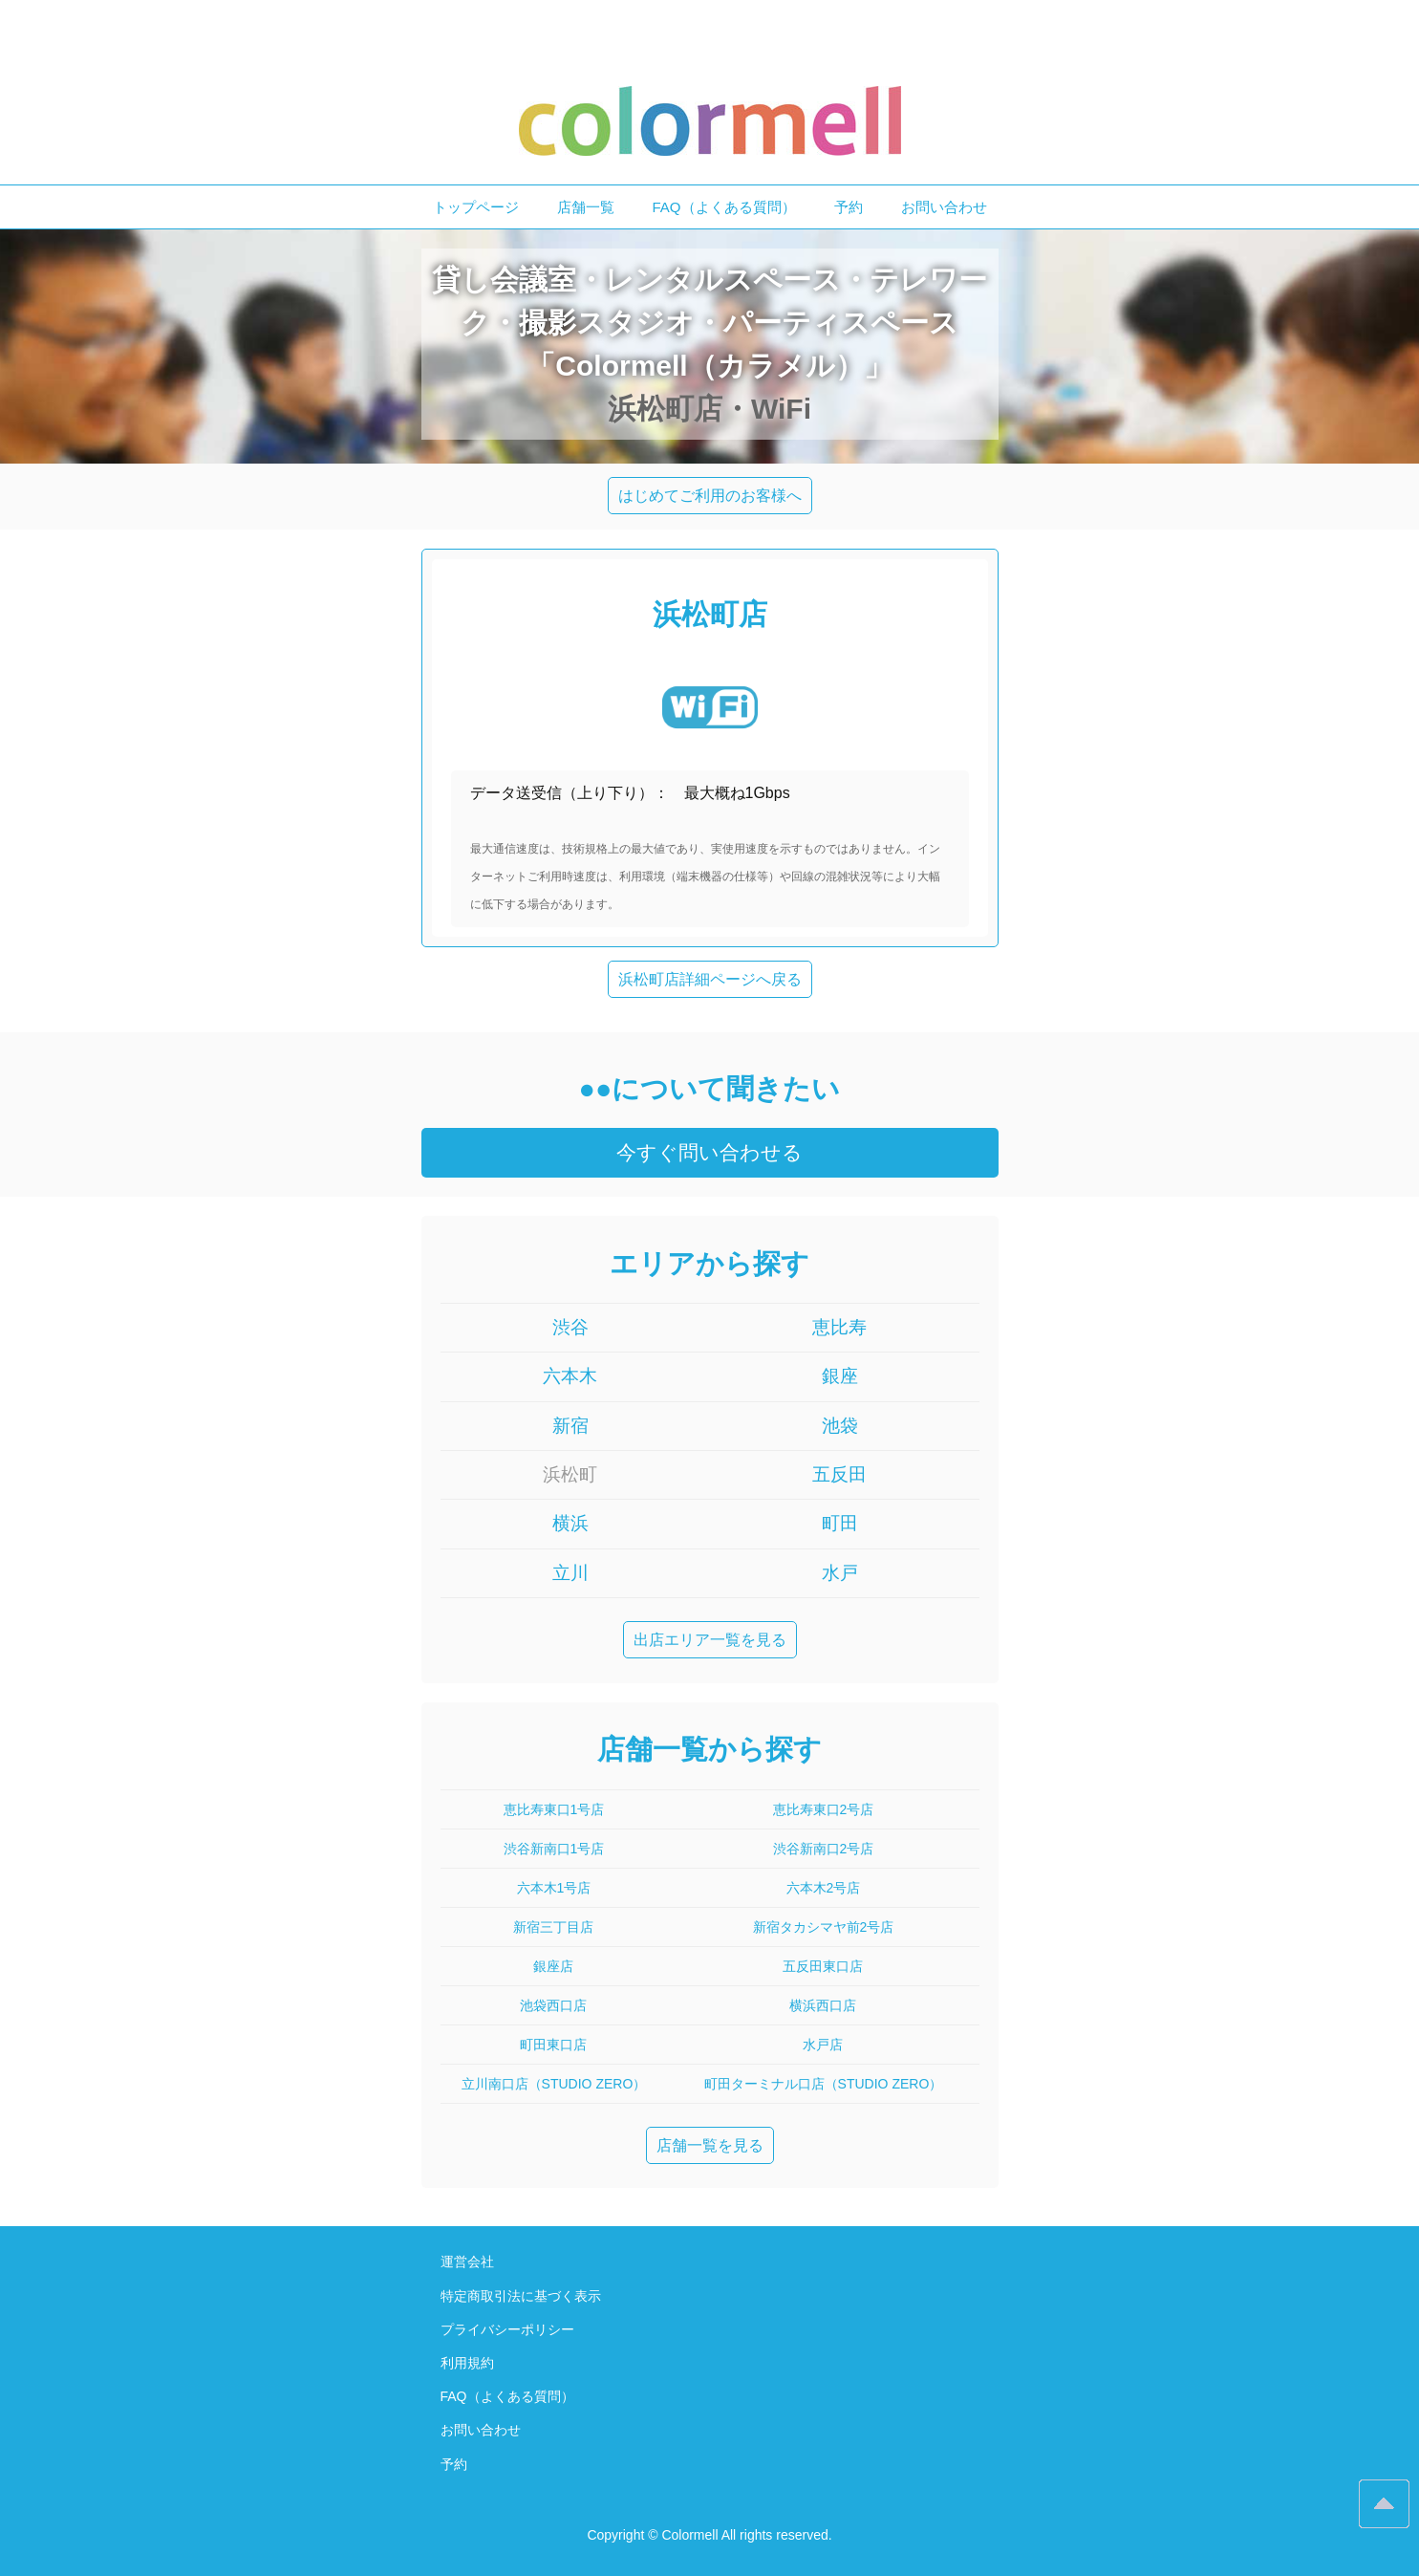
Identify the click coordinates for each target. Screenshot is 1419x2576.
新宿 (570, 1426)
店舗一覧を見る (709, 2145)
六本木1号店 (554, 1887)
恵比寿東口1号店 (554, 1809)
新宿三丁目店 (553, 1927)
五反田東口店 (823, 1966)
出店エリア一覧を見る (710, 1640)
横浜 (570, 1523)
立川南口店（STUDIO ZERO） (554, 2083)
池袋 (840, 1426)
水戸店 (823, 2044)
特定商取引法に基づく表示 (521, 2296)
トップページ (476, 207)
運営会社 (467, 2261)
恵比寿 (839, 1327)
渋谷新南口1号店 (554, 1848)
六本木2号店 (823, 1887)
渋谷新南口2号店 (823, 1848)
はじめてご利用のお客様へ (710, 495)
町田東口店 (553, 2044)
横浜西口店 (822, 2005)
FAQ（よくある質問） (724, 207)
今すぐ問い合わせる (709, 1152)
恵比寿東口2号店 (823, 1809)
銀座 (840, 1376)
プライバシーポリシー (507, 2329)
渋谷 (570, 1327)
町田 (840, 1523)
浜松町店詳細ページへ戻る (710, 979)
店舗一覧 (585, 207)
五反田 (839, 1474)
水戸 (840, 1573)
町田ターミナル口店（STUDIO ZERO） (823, 2083)
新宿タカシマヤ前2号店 (823, 1927)
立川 (570, 1573)
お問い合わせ (944, 207)
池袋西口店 (553, 2005)
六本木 (570, 1376)
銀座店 (553, 1966)
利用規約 (467, 2362)
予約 (848, 207)
